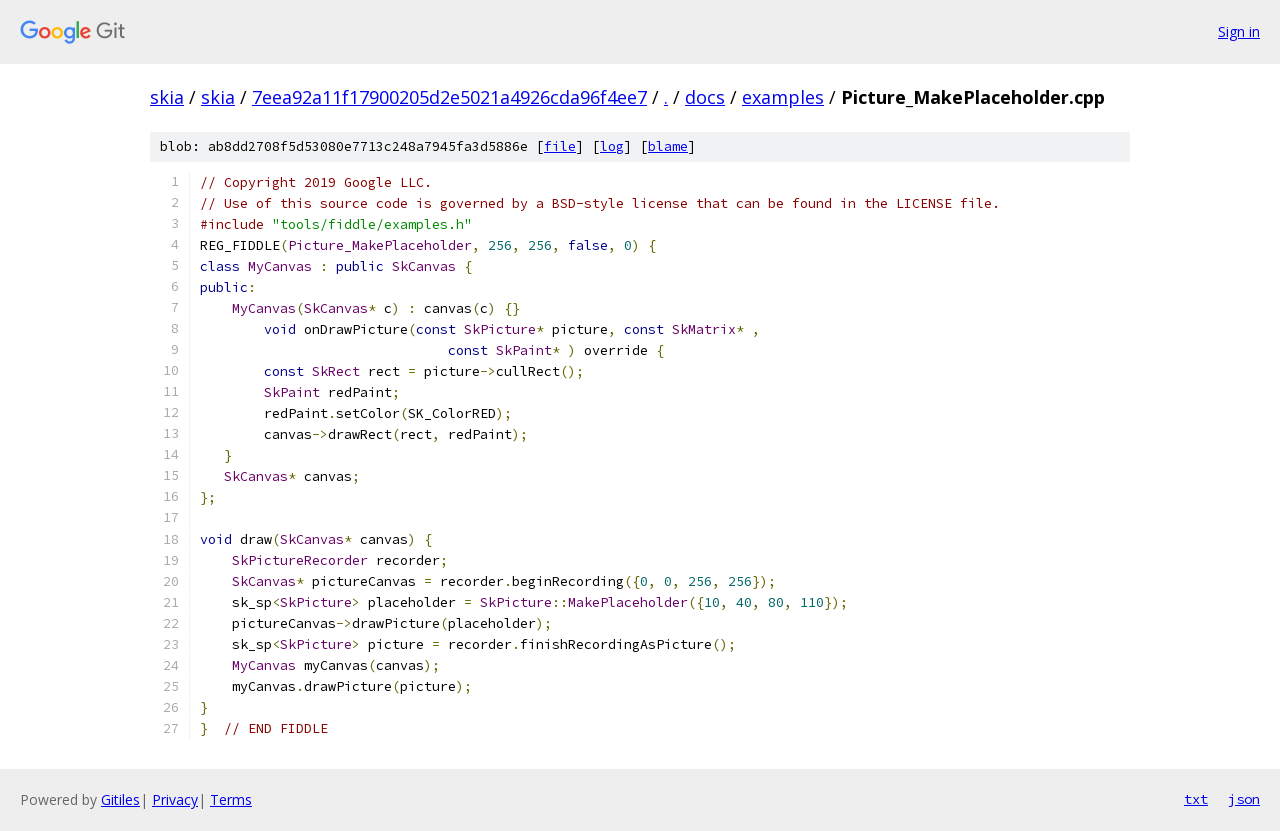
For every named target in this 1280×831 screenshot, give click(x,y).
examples (783, 97)
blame (668, 146)
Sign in (1239, 31)
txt (1196, 799)
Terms (231, 799)
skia (167, 97)
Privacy (175, 799)
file (560, 146)
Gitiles (120, 799)
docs (705, 97)
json (1244, 799)
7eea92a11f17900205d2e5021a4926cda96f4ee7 (449, 97)
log (612, 146)
